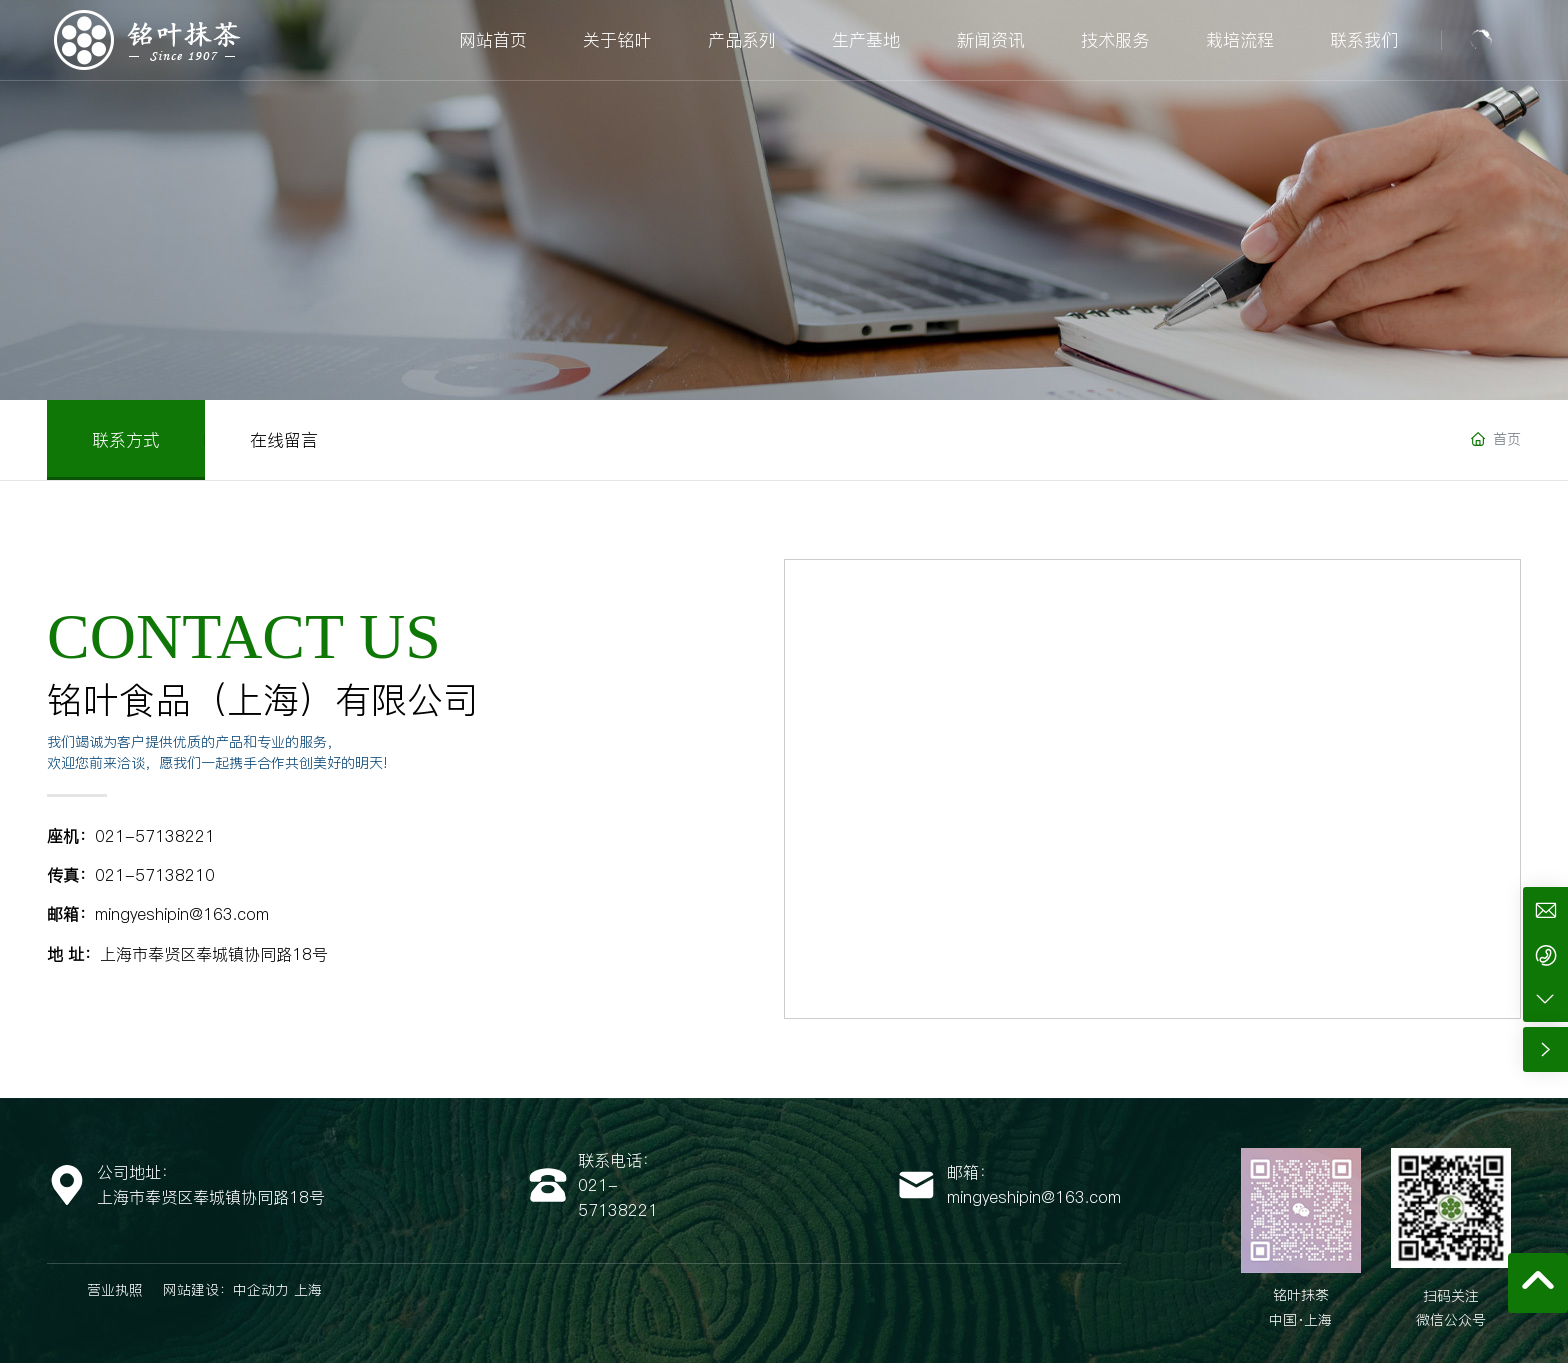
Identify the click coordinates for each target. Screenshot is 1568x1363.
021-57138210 (155, 875)
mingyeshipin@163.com (182, 914)
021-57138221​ (155, 836)
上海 (308, 1290)
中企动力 (261, 1290)
